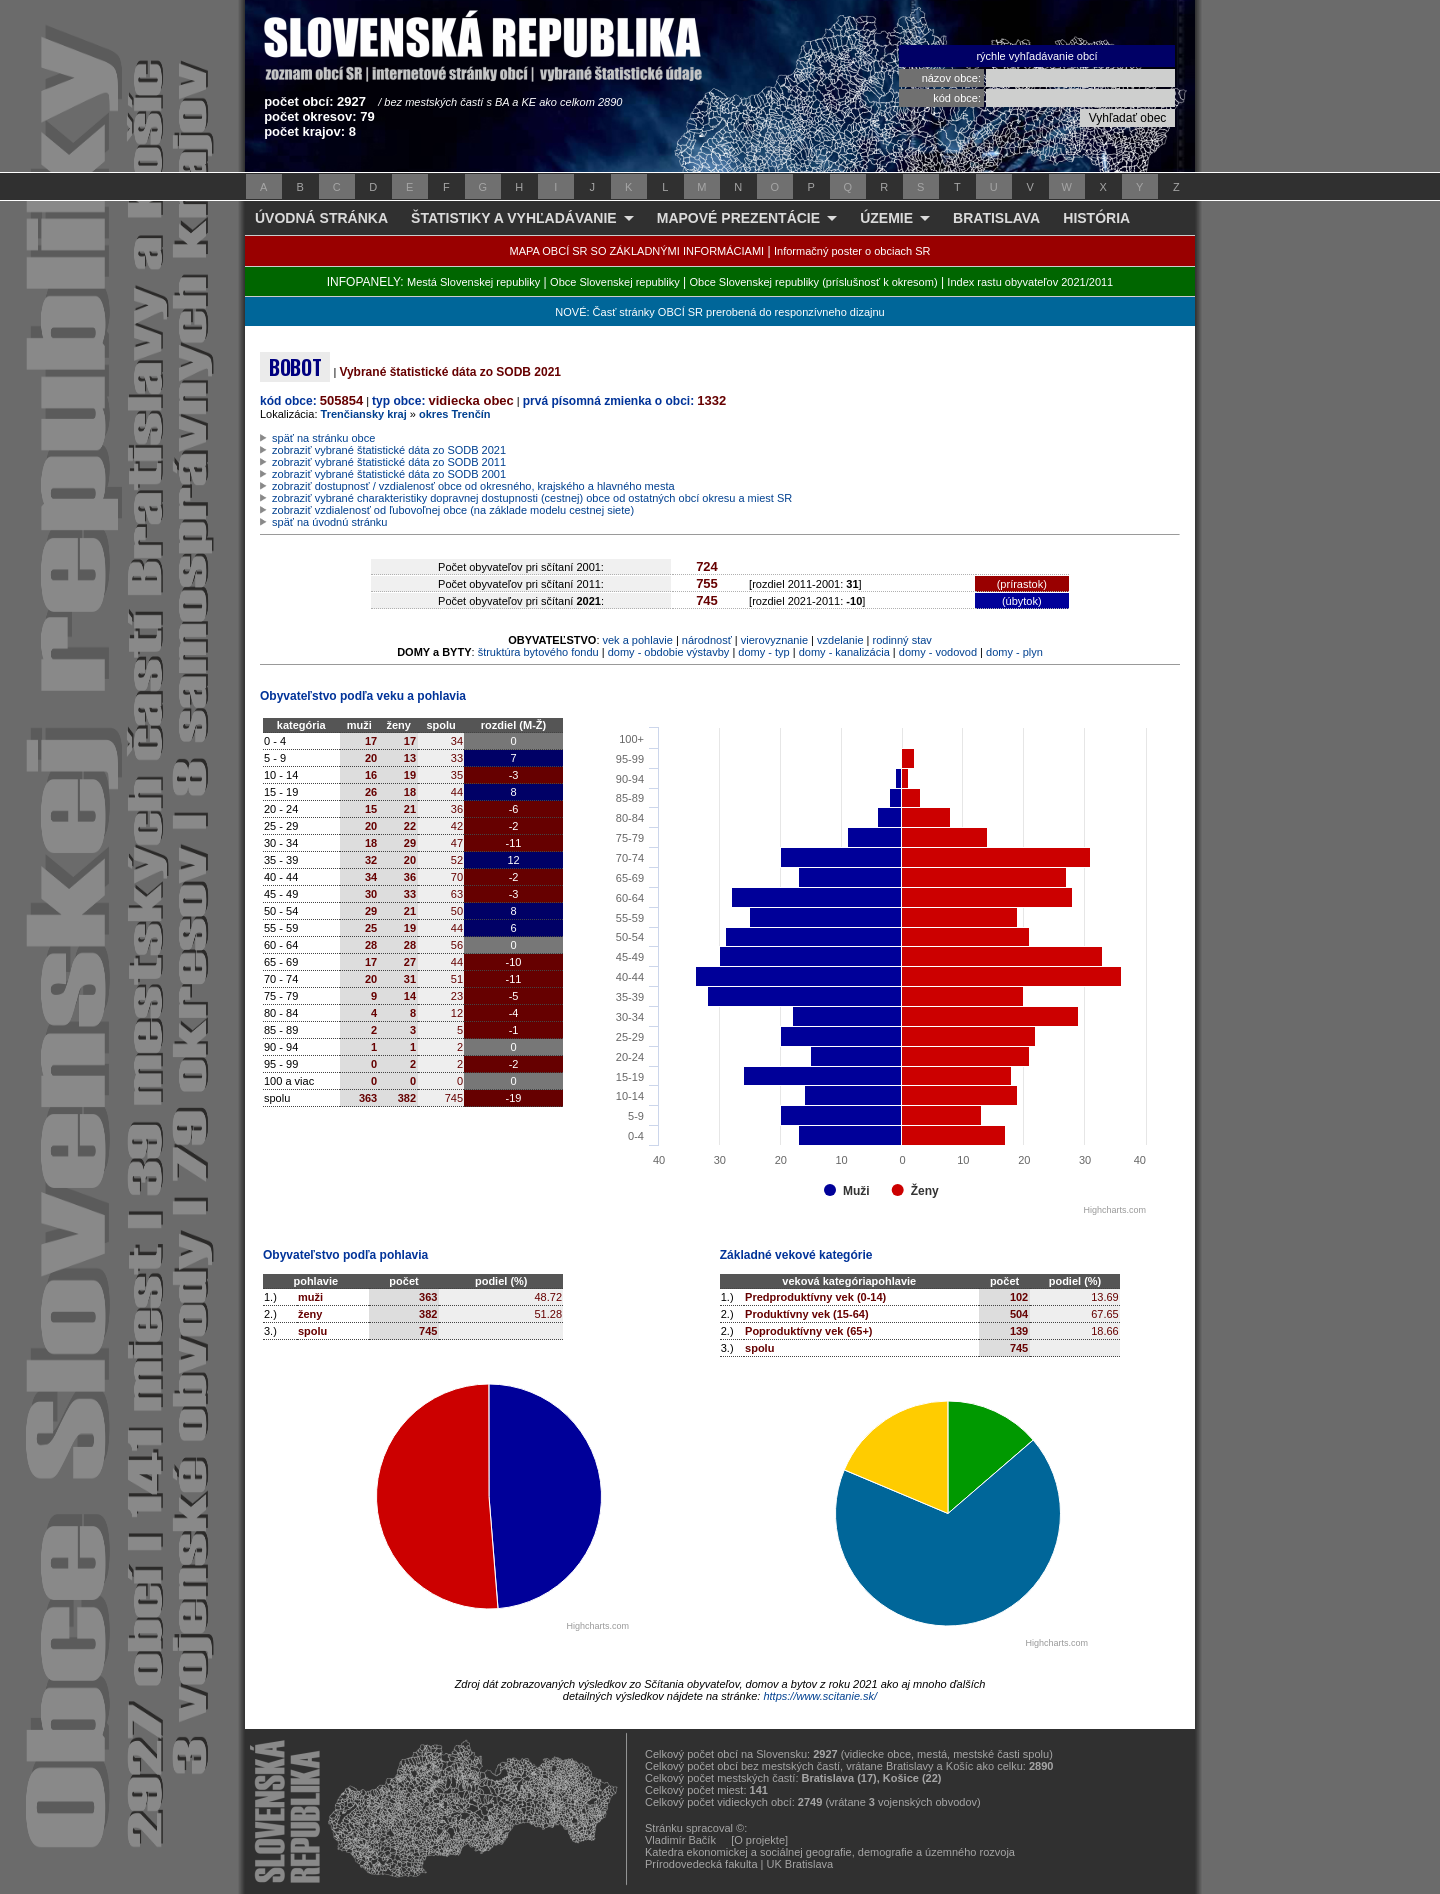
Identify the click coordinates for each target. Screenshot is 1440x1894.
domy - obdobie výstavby (669, 652)
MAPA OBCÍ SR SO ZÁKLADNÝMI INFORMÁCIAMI (637, 251)
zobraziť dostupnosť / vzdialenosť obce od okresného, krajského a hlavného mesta (473, 486)
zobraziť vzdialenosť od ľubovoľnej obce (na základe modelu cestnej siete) (453, 510)
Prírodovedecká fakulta (701, 1864)
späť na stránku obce (323, 438)
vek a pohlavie (638, 640)
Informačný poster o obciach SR (852, 251)
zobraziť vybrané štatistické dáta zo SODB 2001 (389, 474)
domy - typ (763, 652)
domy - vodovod (938, 652)
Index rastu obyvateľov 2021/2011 (1030, 282)
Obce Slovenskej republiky (615, 282)
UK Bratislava (800, 1864)
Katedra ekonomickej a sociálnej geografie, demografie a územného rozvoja (830, 1852)
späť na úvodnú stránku (329, 522)
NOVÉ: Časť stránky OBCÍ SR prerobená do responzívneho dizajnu (719, 312)
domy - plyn (1014, 652)
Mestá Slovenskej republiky (473, 282)
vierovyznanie (774, 640)
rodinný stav (902, 640)
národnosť (707, 640)
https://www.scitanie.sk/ (820, 1696)
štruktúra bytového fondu (538, 652)
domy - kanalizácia (844, 652)
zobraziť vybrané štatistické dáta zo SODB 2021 (389, 450)
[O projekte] (759, 1840)
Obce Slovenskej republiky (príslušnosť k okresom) (814, 282)
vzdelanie (840, 640)
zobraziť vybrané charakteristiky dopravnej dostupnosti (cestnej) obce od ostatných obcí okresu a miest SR (532, 498)
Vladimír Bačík (680, 1840)
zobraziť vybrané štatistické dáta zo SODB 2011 (389, 462)
